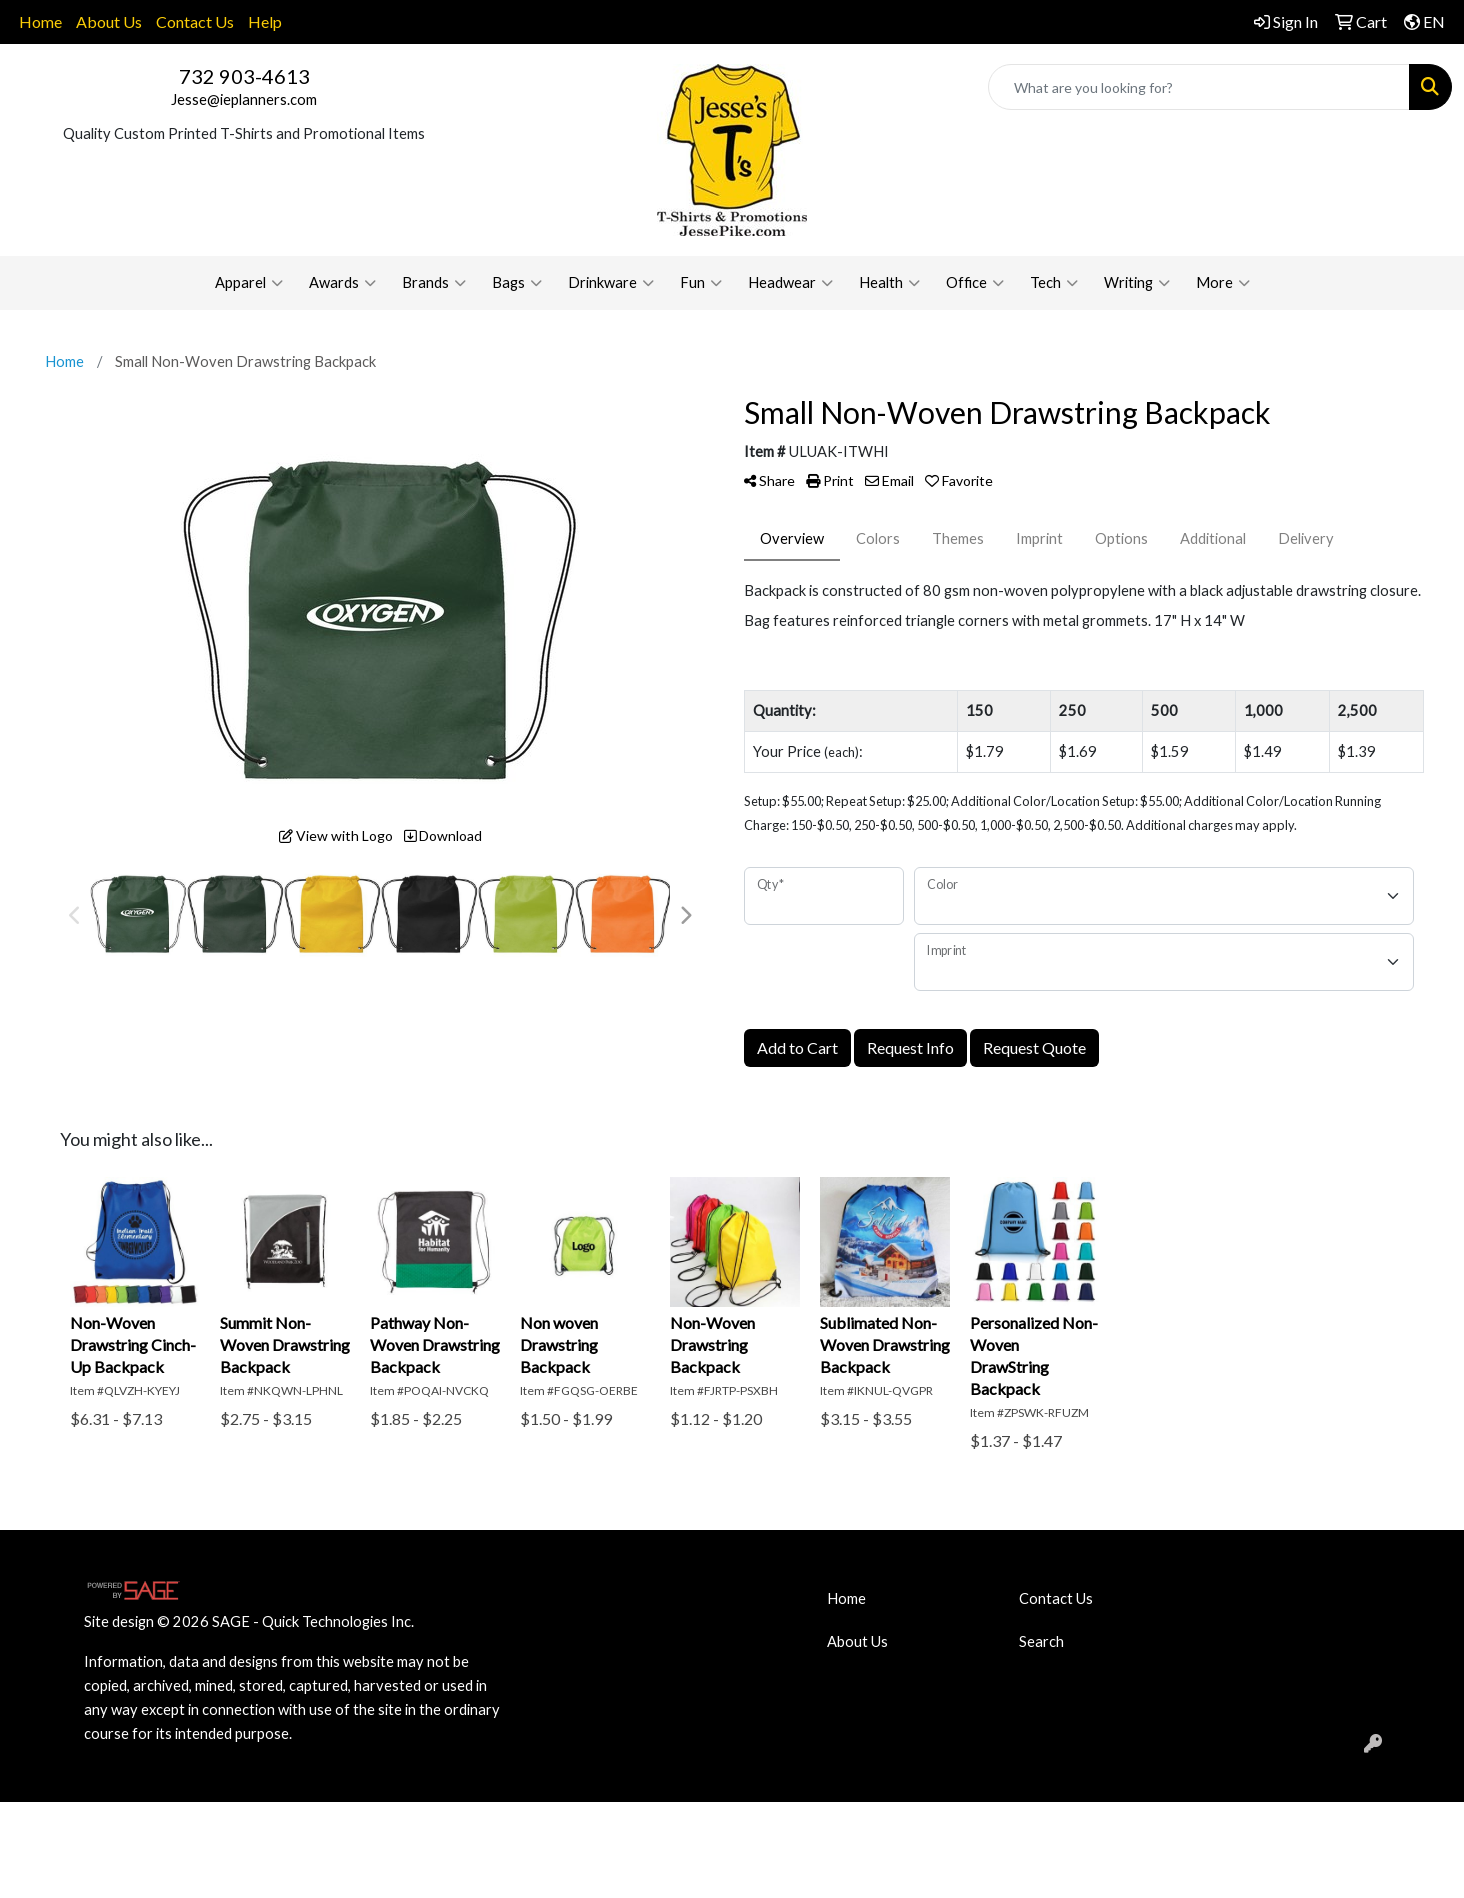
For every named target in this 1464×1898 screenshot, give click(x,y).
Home (40, 21)
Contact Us (195, 21)
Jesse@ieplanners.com (244, 99)
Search (1041, 1641)
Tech (1054, 283)
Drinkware (611, 283)
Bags (517, 283)
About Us (109, 21)
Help (265, 21)
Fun (701, 283)
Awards (342, 283)
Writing (1137, 283)
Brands (434, 283)
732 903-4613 (244, 76)
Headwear (790, 283)
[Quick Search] (1199, 87)
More (1223, 283)
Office (975, 283)
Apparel (249, 283)
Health (889, 283)
